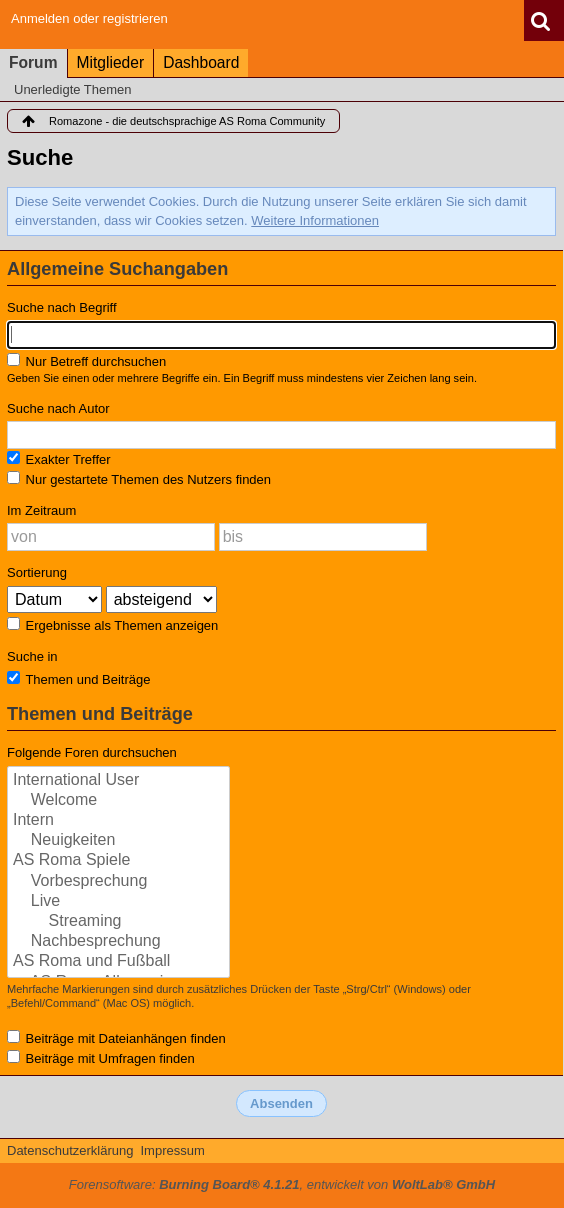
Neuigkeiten (118, 841)
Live (118, 902)
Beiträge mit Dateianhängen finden (116, 1038)
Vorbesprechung (118, 882)
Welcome (118, 801)
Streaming (118, 922)
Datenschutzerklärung (70, 1150)
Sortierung (37, 572)
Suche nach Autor (58, 408)
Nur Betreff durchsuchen (86, 361)
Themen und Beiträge (78, 679)
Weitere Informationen (315, 220)
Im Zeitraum (41, 510)
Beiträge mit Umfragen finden (101, 1058)
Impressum (172, 1150)
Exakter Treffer (59, 459)
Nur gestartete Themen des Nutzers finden (139, 479)
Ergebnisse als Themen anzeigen (112, 625)
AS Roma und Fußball (118, 962)
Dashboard (201, 62)
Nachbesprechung (118, 942)
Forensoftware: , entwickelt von (282, 1184)
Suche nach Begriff (62, 307)
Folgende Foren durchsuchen (92, 752)
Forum (33, 62)
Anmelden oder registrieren (89, 18)
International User (118, 781)
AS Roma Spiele (118, 861)
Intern (118, 821)
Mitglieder (111, 62)
